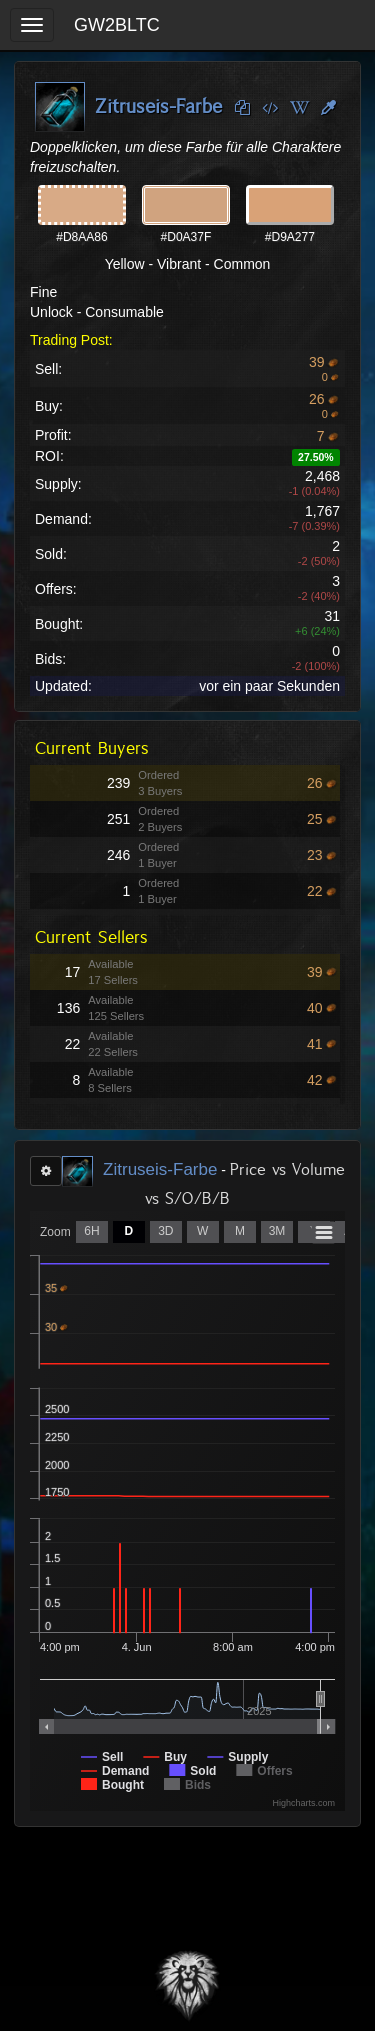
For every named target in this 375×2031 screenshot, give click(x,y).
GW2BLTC (117, 25)
